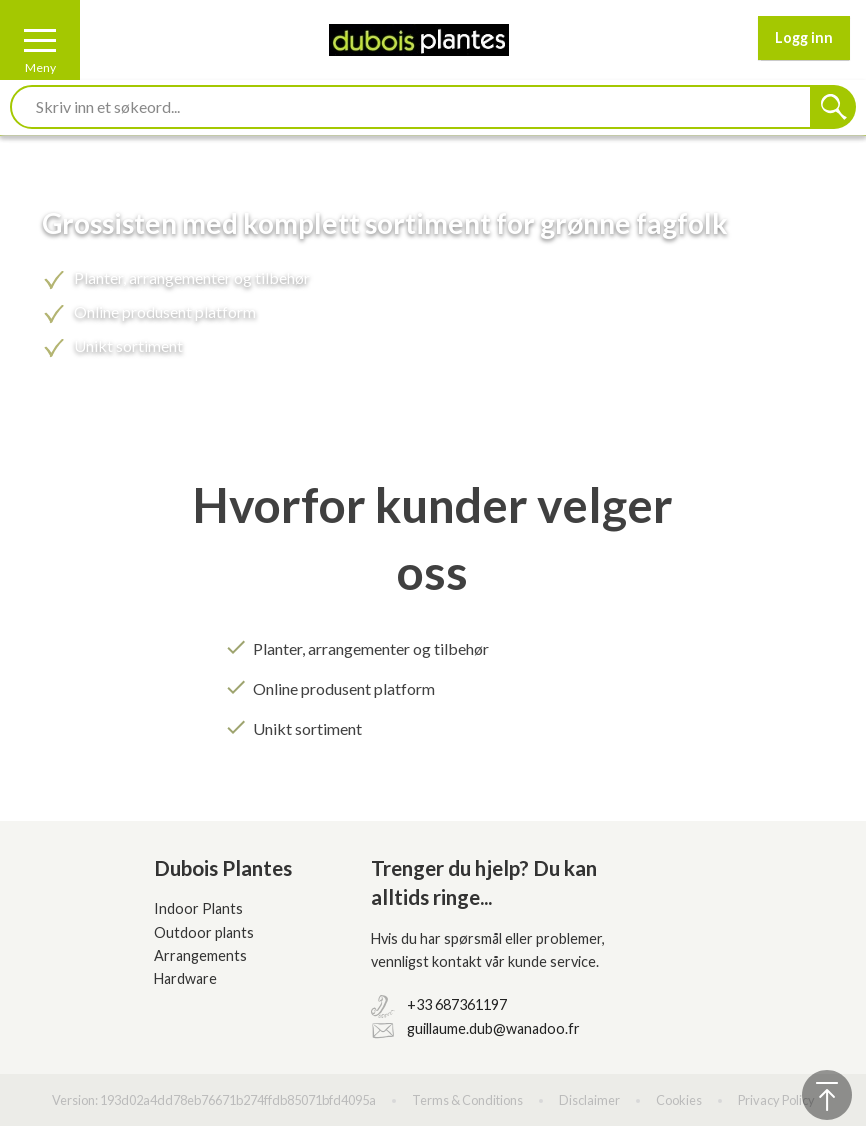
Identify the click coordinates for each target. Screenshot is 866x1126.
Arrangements (200, 955)
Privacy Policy (776, 1100)
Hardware (185, 978)
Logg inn (804, 37)
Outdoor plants (204, 932)
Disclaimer (589, 1100)
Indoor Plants (198, 908)
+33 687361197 (457, 1004)
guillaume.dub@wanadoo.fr (493, 1028)
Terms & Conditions (467, 1100)
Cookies (679, 1100)
